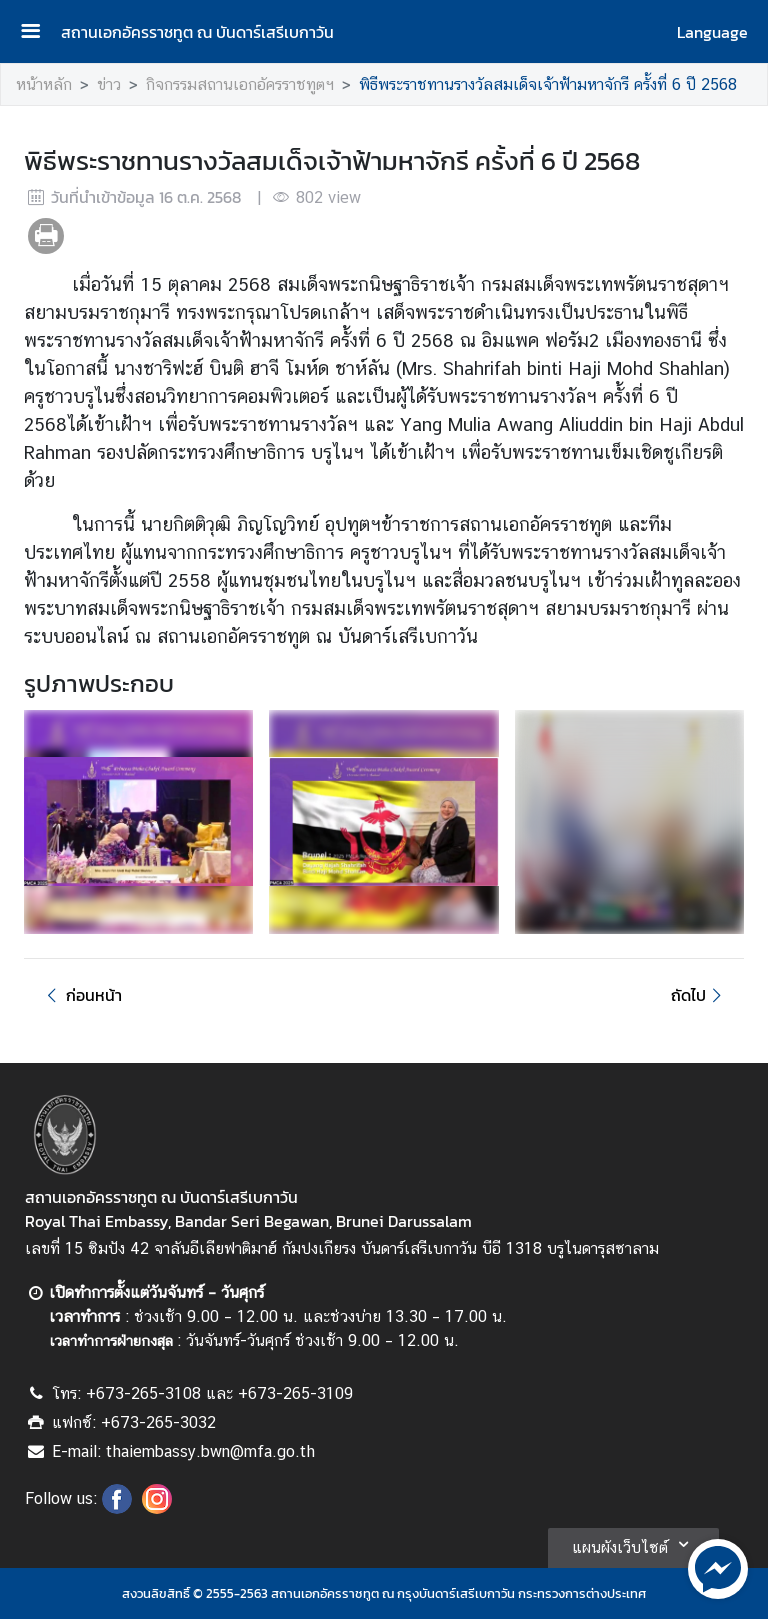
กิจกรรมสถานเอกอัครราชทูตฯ (240, 84)
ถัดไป (699, 995)
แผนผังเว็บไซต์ (633, 1544)
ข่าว (109, 84)
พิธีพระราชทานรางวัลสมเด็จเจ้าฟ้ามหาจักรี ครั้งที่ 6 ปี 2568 (548, 84)
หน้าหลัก (44, 84)
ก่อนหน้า (81, 995)
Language (712, 32)
